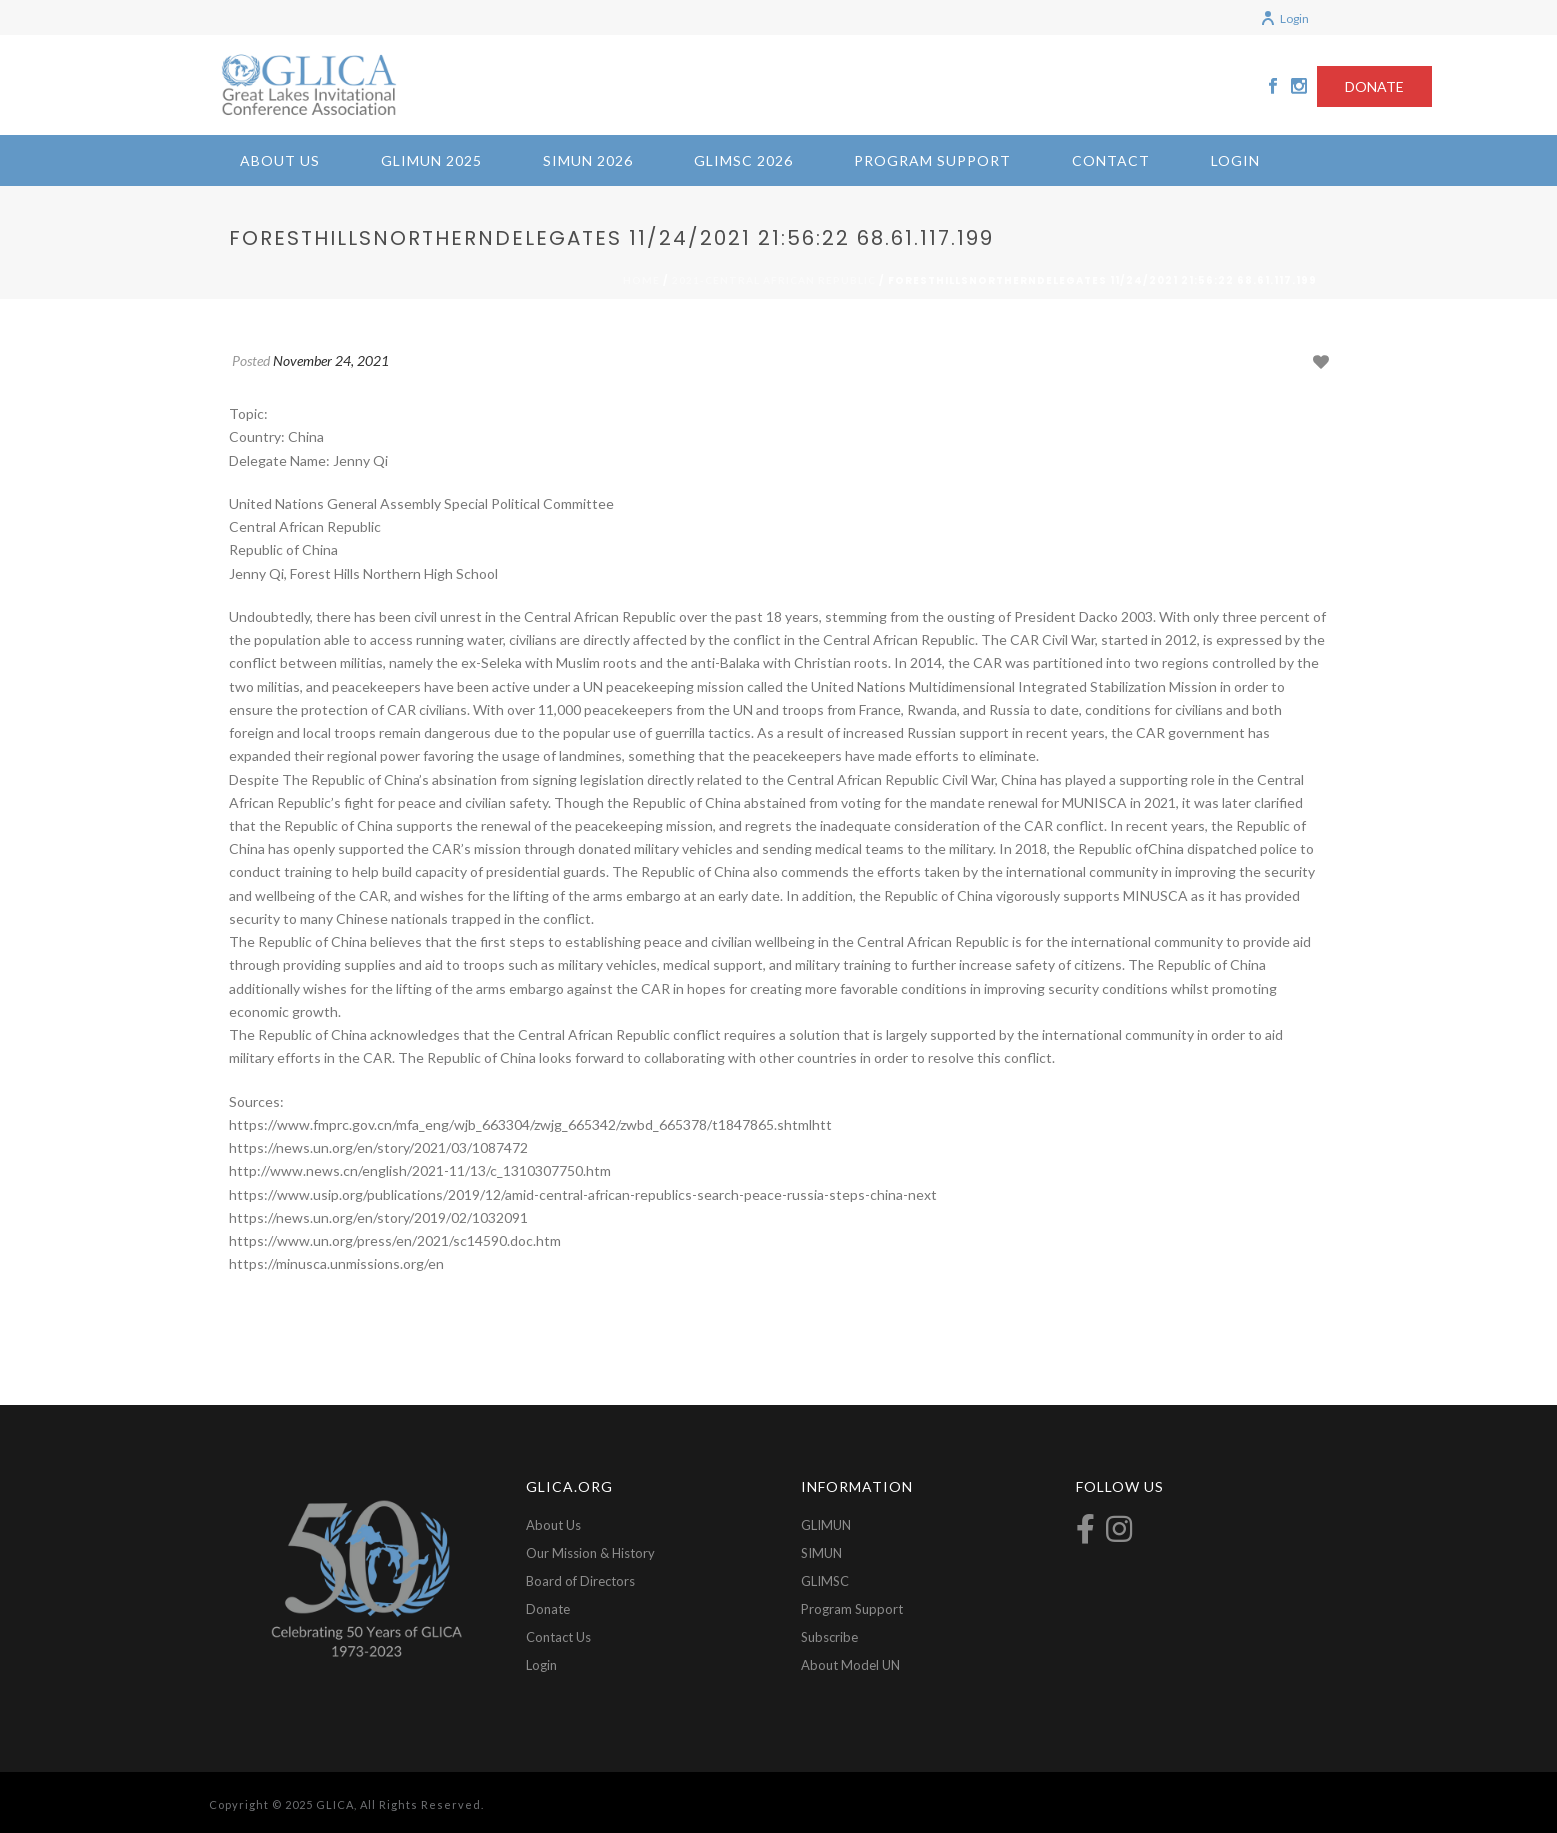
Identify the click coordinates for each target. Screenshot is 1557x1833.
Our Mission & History (590, 1553)
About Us (280, 160)
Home (641, 280)
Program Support (932, 160)
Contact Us (558, 1637)
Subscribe (829, 1637)
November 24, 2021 (331, 360)
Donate (548, 1609)
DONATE (1374, 86)
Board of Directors (580, 1581)
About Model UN (850, 1665)
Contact (1111, 160)
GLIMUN (826, 1525)
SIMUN (821, 1553)
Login (1284, 18)
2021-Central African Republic (774, 280)
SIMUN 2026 (588, 160)
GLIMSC (825, 1581)
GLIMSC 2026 (743, 160)
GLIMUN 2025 (431, 160)
